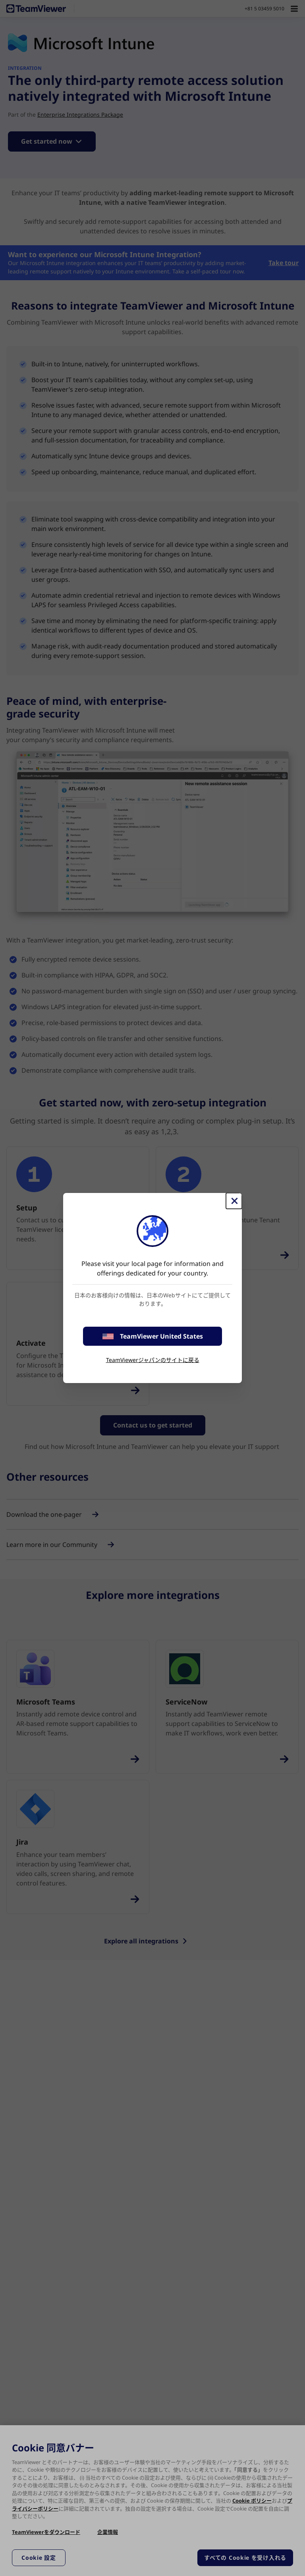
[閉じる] (234, 1201)
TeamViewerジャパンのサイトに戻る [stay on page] (152, 1360)
